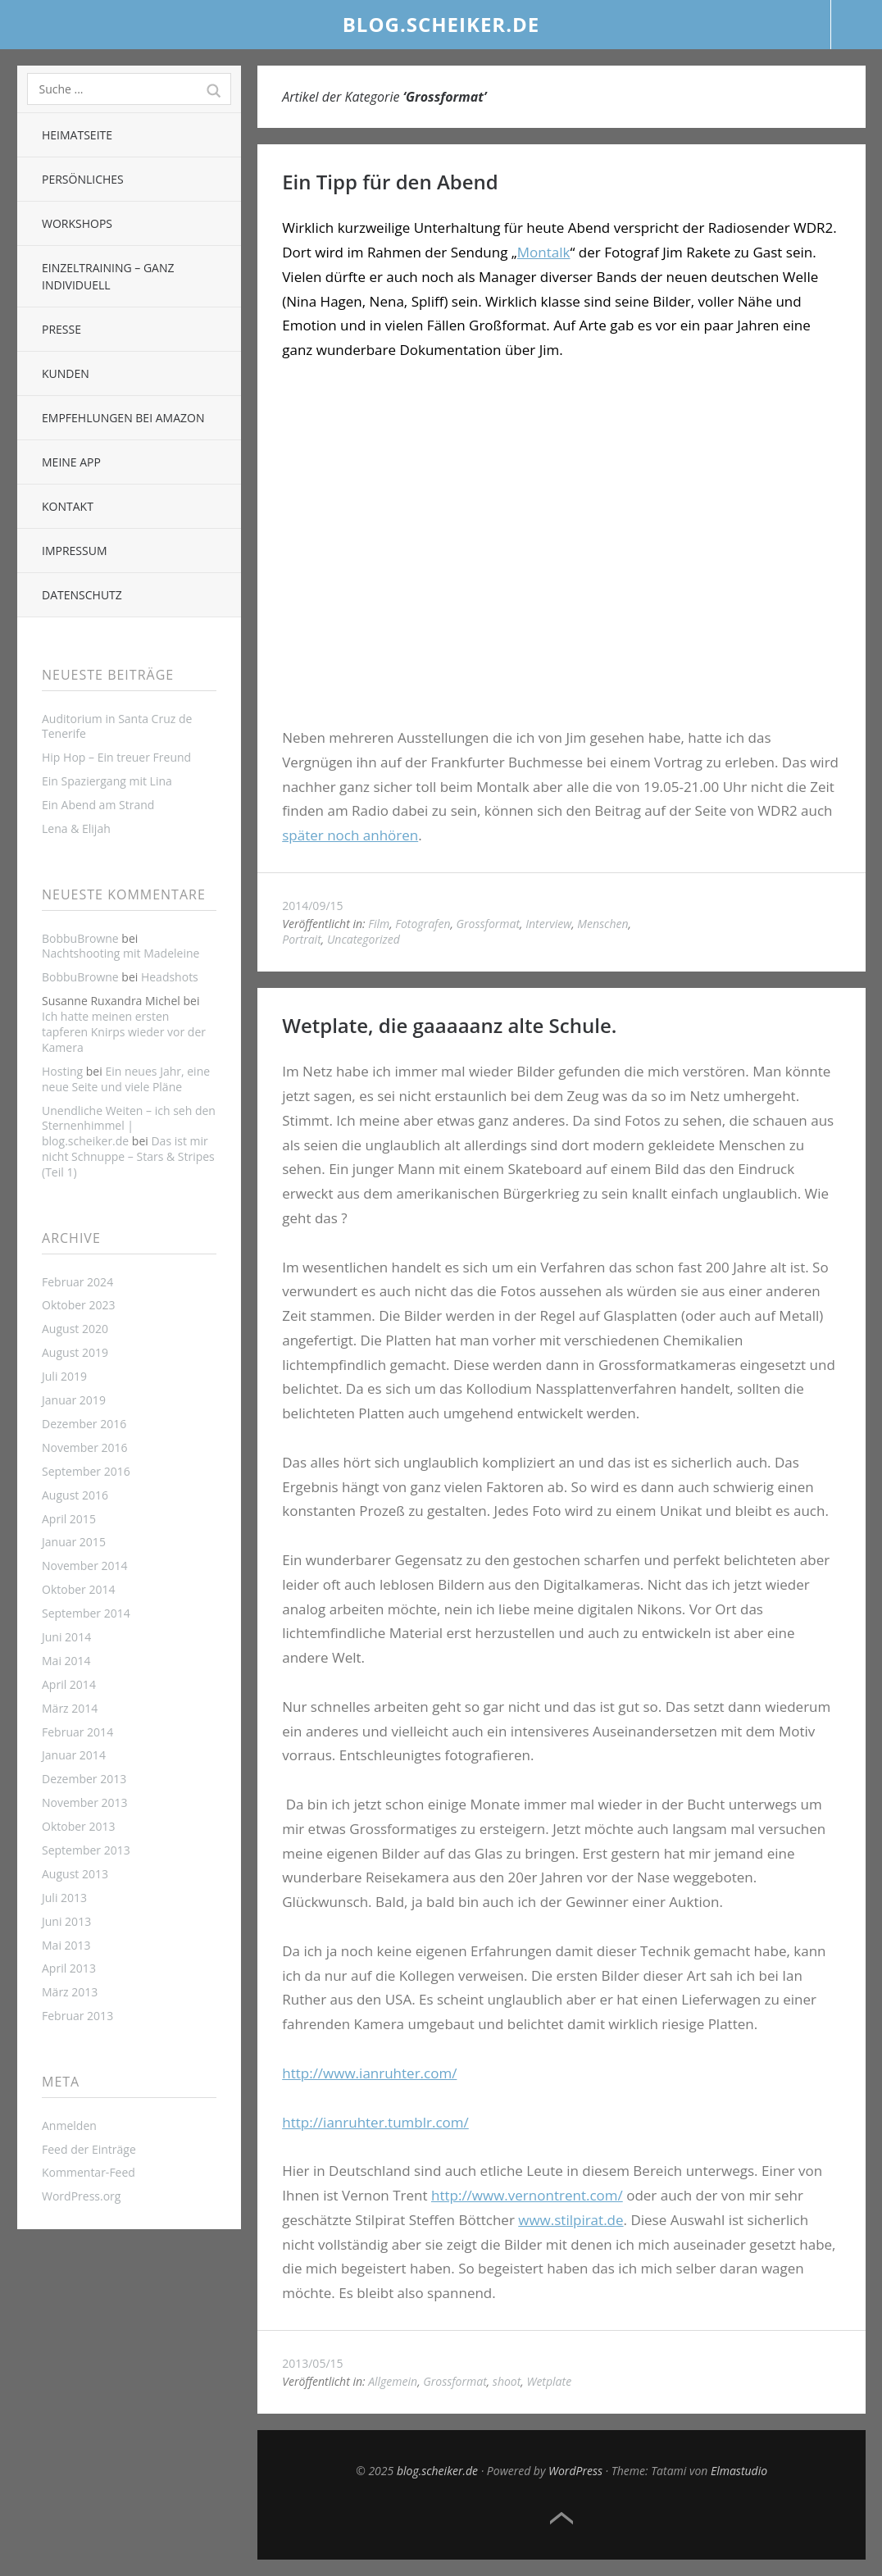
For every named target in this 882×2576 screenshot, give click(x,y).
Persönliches (83, 179)
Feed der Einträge (89, 2149)
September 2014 (86, 1613)
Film (378, 923)
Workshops (77, 223)
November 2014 (85, 1565)
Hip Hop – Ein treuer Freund (116, 757)
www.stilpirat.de (570, 2219)
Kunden (65, 373)
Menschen (602, 923)
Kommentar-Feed (88, 2172)
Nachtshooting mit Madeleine (120, 953)
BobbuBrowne (80, 938)
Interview (548, 923)
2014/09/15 (312, 905)
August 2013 (75, 1874)
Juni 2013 (66, 1921)
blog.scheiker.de (441, 24)
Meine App (71, 462)
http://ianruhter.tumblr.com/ (375, 2122)
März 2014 (70, 1708)
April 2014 (69, 1684)
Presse (61, 329)
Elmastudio (739, 2470)
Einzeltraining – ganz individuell (108, 276)
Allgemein (392, 2381)
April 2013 (69, 1968)
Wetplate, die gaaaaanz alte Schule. (449, 1025)
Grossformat (489, 923)
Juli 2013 (64, 1897)
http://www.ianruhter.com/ (369, 2073)
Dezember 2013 (84, 1778)
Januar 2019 (74, 1400)
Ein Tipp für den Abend (390, 181)
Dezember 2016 (84, 1423)
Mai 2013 (66, 1945)
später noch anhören (350, 835)
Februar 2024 (77, 1282)
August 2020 (75, 1328)
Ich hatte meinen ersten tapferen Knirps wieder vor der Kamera (124, 1031)
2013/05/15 (312, 2363)
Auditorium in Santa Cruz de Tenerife (117, 726)
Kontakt (67, 506)
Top (561, 2518)
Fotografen (422, 923)
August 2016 (75, 1495)
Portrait (301, 939)
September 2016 (86, 1471)
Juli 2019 (64, 1376)
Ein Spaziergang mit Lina (107, 781)
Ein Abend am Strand (98, 804)
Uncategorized (363, 939)
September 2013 (86, 1850)
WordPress (575, 2470)
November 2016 (85, 1447)
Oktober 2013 (78, 1826)
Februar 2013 (77, 2015)
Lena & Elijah (76, 828)
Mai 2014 (66, 1660)
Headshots (169, 977)
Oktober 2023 (78, 1305)
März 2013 (70, 1992)
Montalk (544, 252)
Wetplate (548, 2381)
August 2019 (75, 1352)
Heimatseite (77, 135)
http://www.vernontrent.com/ (527, 2195)
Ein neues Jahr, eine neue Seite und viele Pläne (126, 1079)
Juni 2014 (66, 1637)
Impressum (74, 550)
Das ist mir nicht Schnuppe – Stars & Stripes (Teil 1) (128, 1156)
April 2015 (69, 1519)
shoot (507, 2381)
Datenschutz (82, 595)
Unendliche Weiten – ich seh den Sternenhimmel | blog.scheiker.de (129, 1126)
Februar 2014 (77, 1732)
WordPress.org (81, 2196)
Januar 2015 (74, 1542)
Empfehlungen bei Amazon (123, 418)
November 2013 (85, 1802)
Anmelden (69, 2125)
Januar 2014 (74, 1755)
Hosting (62, 1071)
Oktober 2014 (78, 1589)
